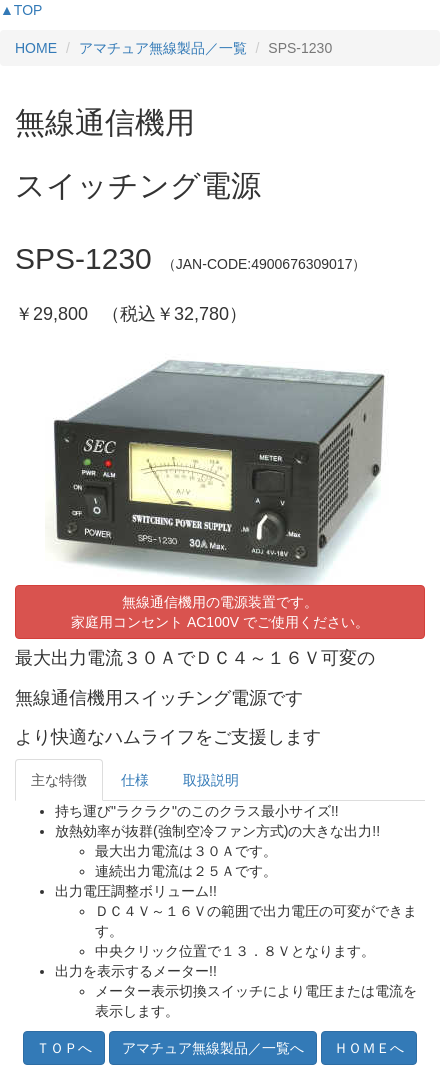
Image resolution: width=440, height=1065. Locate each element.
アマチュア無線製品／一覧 (163, 48)
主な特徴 (59, 780)
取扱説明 (211, 780)
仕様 (135, 780)
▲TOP (21, 10)
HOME (36, 48)
